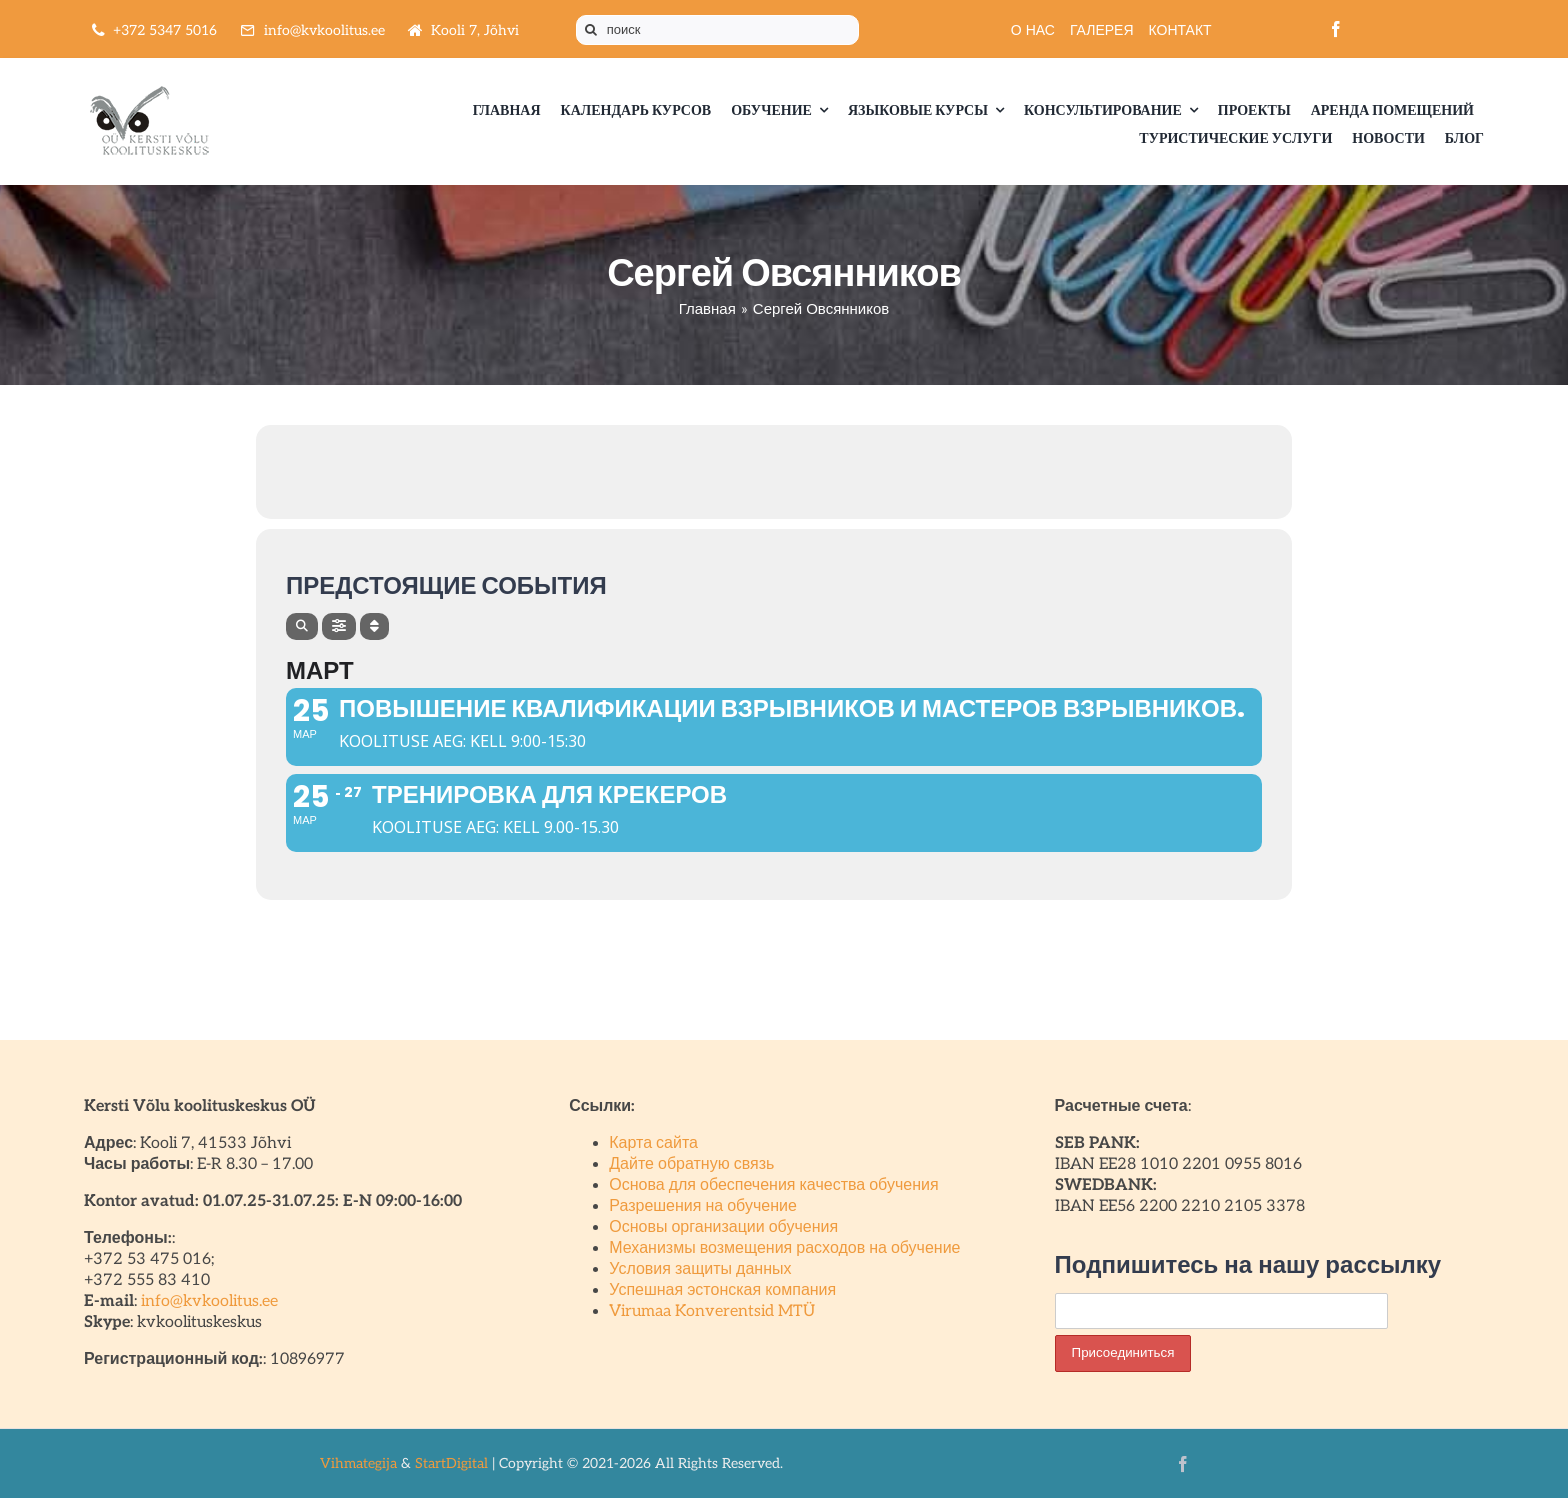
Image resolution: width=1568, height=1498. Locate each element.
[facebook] (1336, 29)
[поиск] (717, 30)
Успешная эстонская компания (722, 1290)
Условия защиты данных (700, 1269)
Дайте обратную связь (691, 1164)
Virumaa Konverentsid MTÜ (712, 1311)
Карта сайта (653, 1143)
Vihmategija (358, 1463)
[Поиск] (591, 30)
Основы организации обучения (723, 1227)
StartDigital (451, 1463)
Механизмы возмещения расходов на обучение (784, 1248)
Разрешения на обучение (703, 1206)
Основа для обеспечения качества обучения (773, 1185)
